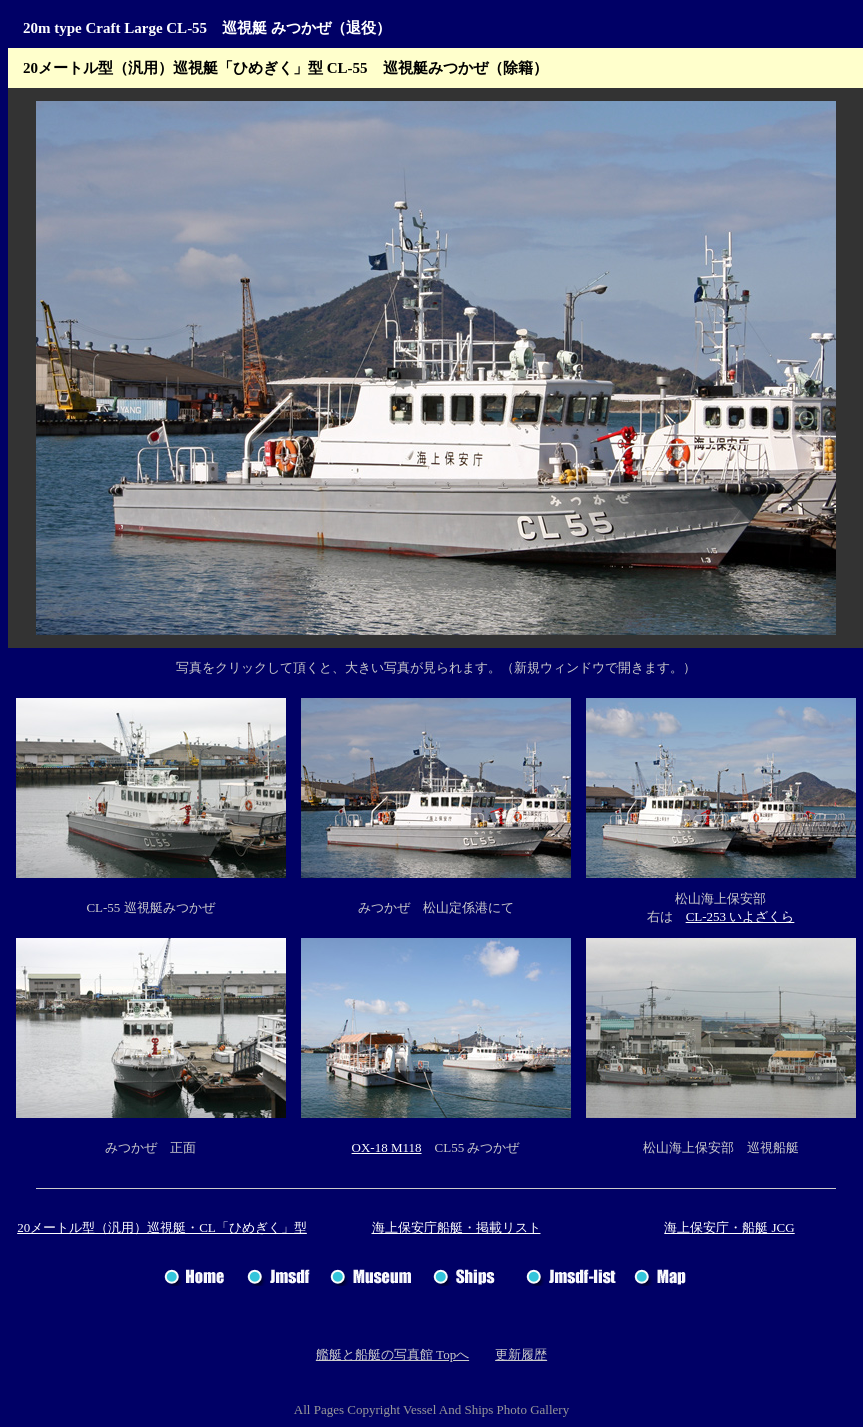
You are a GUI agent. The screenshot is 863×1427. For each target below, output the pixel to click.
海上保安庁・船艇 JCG (729, 1227)
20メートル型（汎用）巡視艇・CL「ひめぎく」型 (162, 1227)
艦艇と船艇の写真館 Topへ (392, 1354)
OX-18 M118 (387, 1147)
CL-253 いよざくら (740, 916)
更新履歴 (521, 1354)
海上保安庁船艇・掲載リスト (456, 1227)
